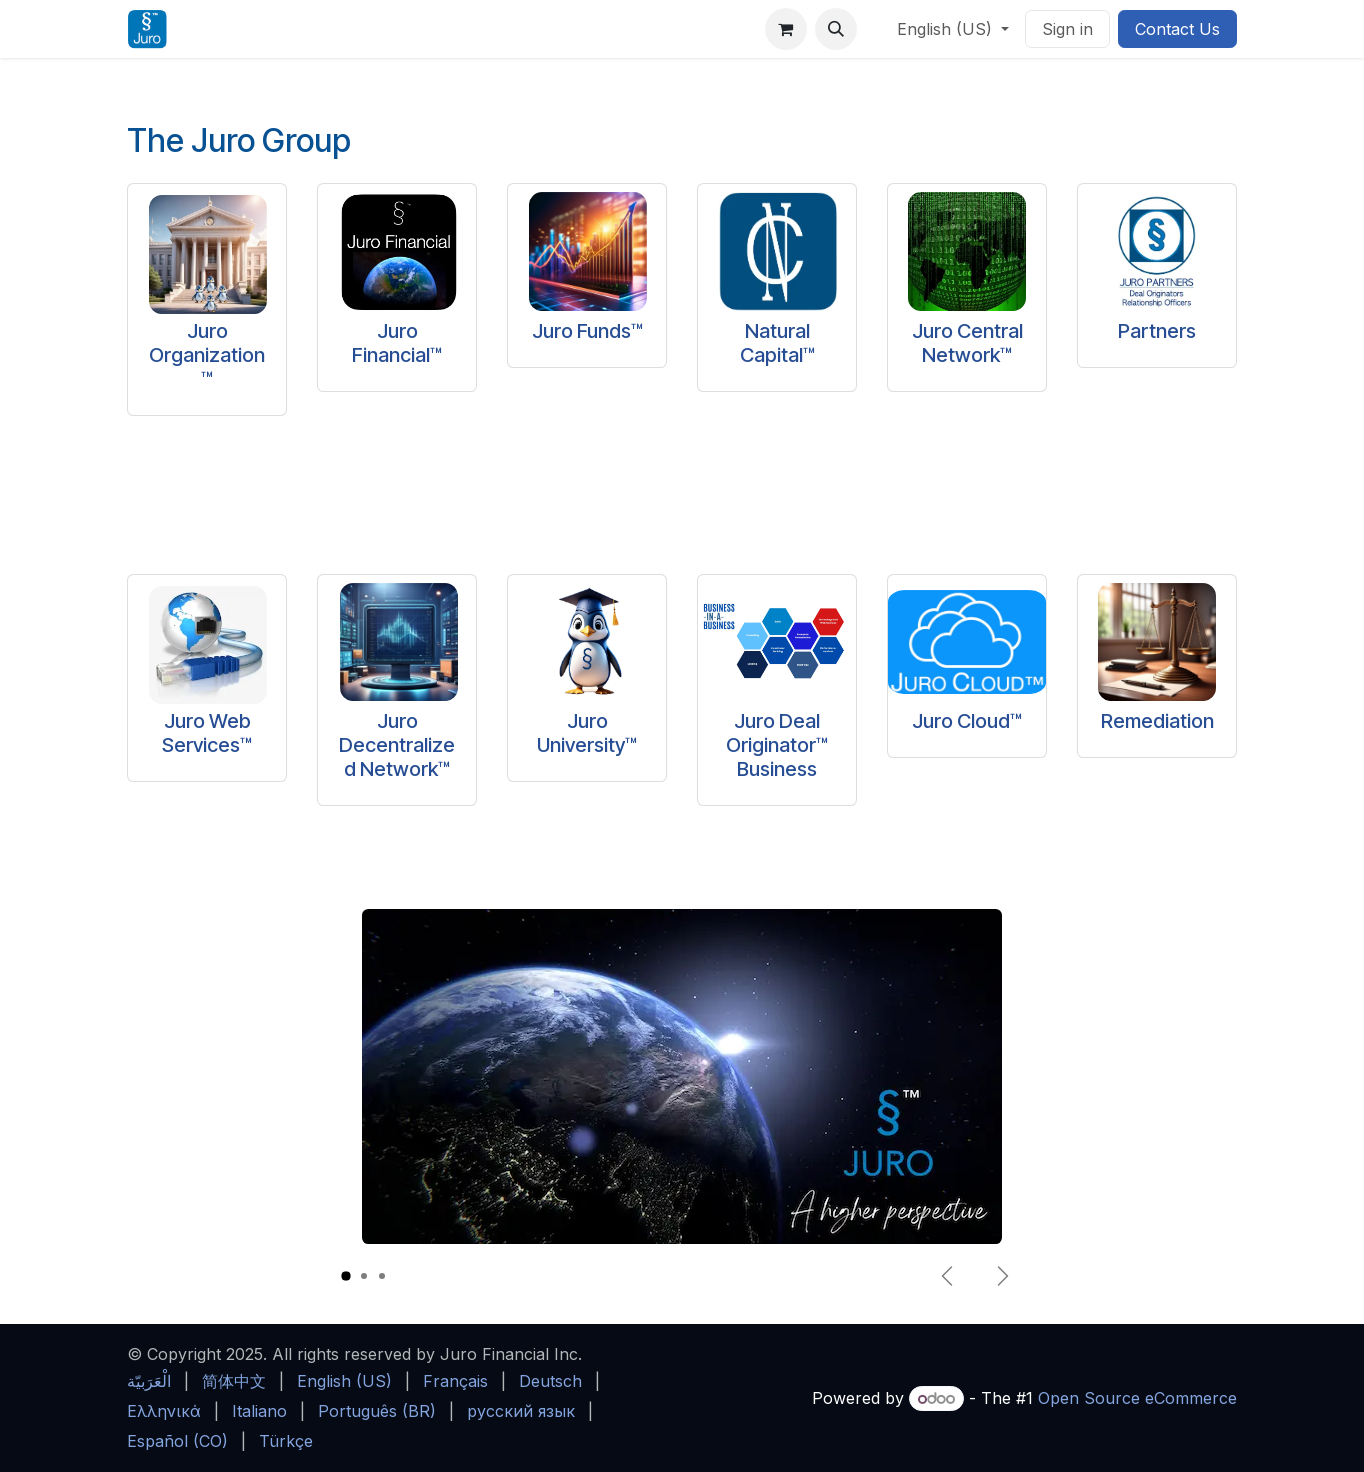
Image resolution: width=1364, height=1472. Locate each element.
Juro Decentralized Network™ (397, 745)
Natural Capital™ (777, 343)
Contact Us (1177, 29)
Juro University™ (587, 733)
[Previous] (947, 1276)
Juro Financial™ (397, 343)
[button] (836, 29)
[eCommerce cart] (786, 29)
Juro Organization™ (207, 355)
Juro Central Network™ (967, 343)
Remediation (1157, 721)
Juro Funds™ (587, 331)
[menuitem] (149, 1381)
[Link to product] (207, 243)
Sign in (1067, 29)
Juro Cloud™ (967, 721)
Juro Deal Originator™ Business (777, 745)
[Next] (1003, 1276)
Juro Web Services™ (207, 733)
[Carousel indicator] (346, 1277)
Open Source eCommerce (1137, 1398)
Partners (1157, 331)
